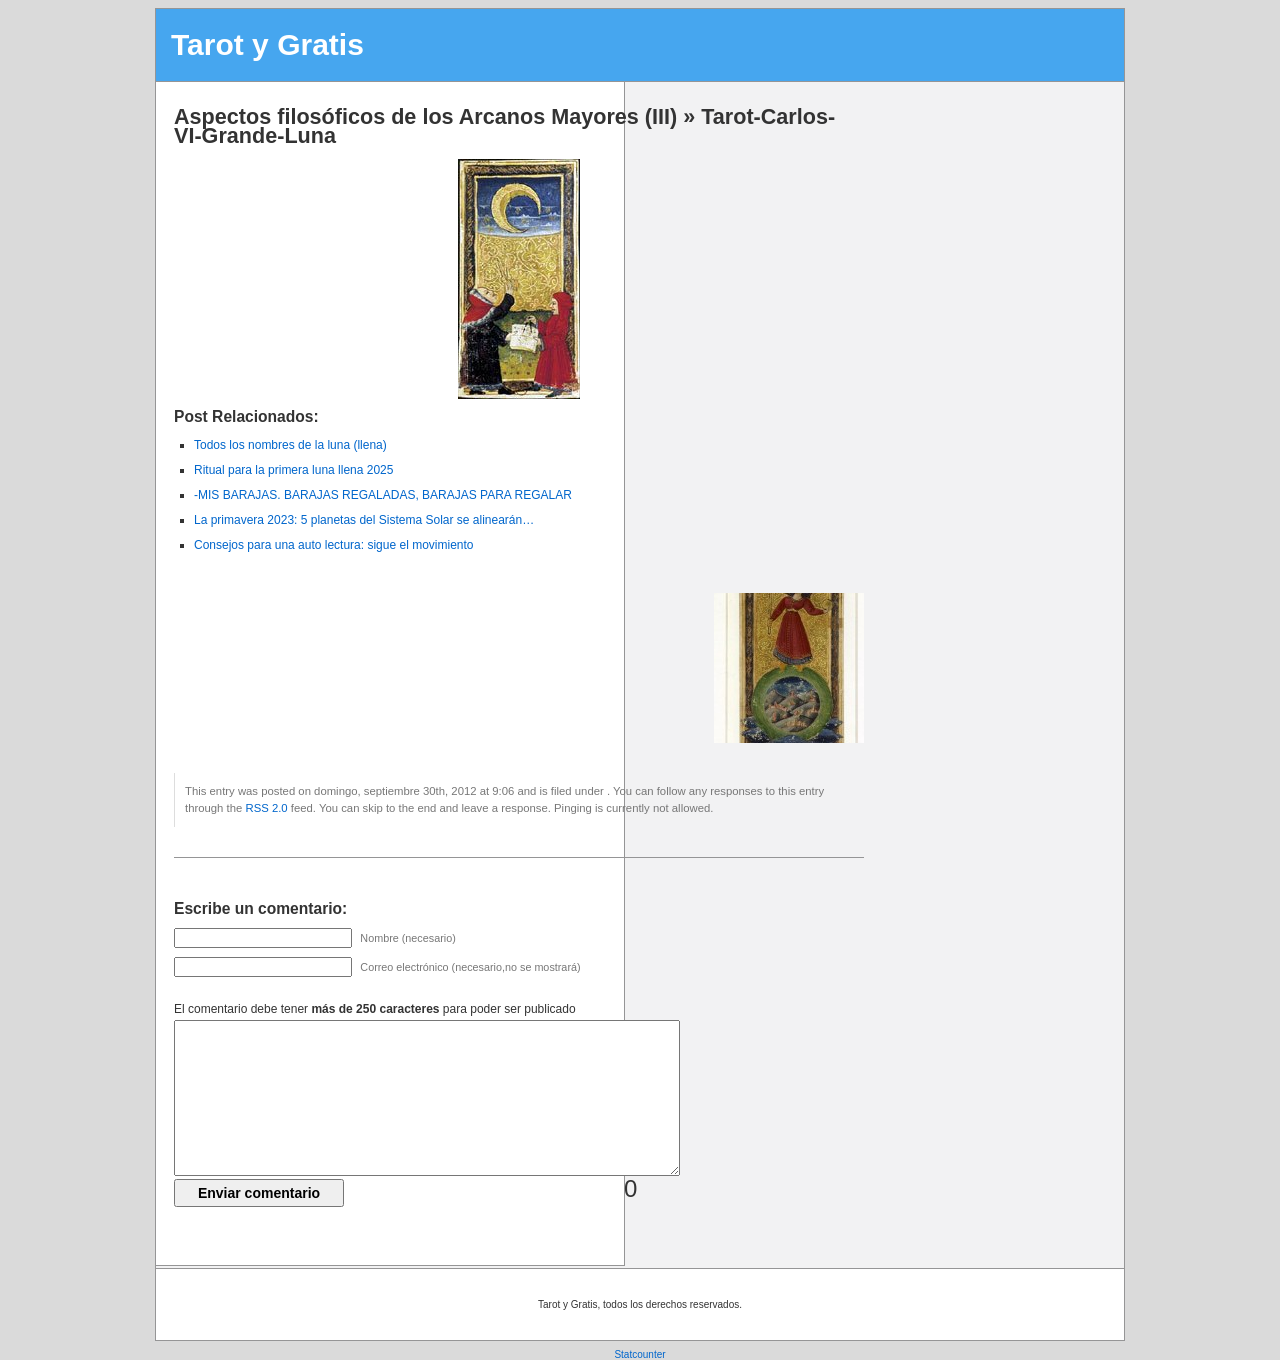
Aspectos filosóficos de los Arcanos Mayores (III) (425, 116)
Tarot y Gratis (267, 44)
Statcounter (639, 1354)
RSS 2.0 (266, 808)
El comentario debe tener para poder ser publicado (375, 1009)
